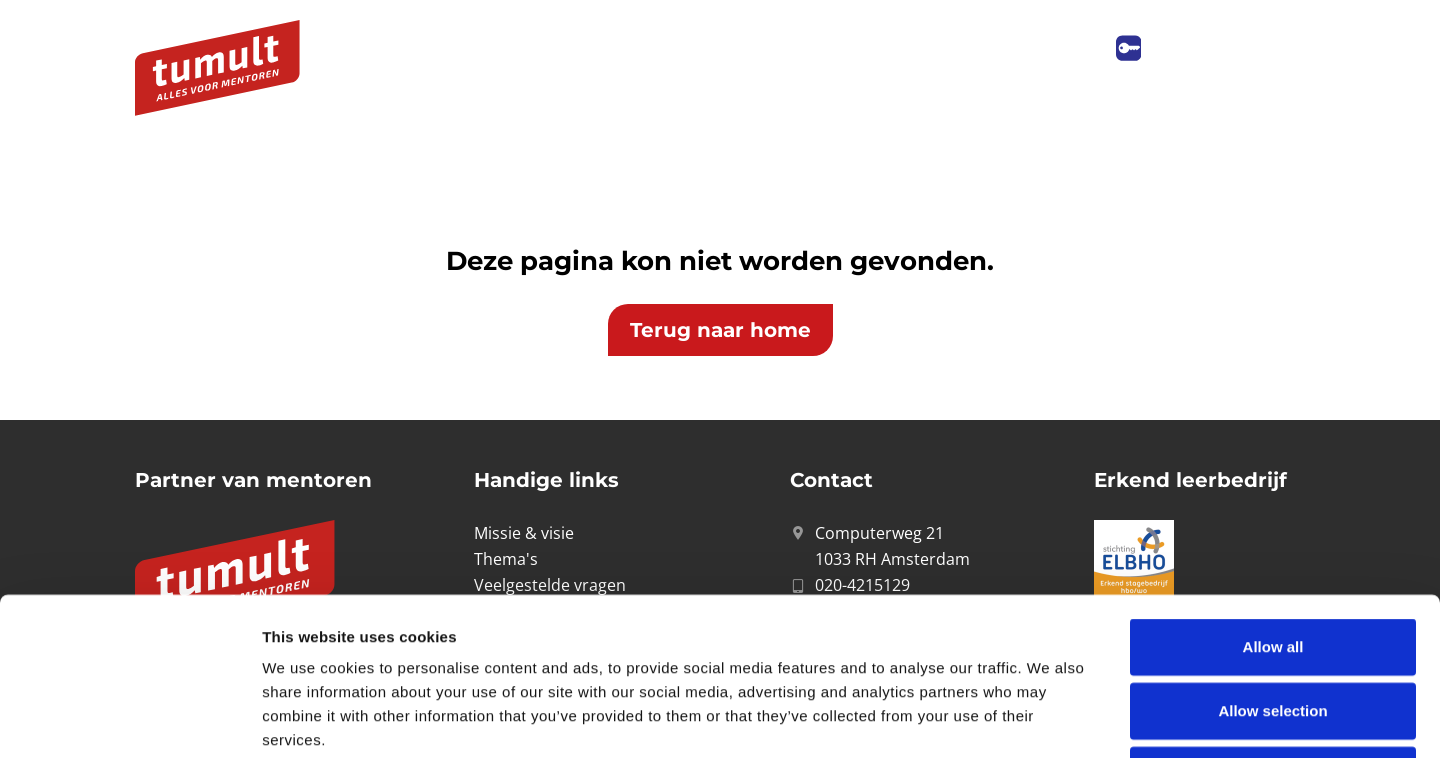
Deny (1273, 626)
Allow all (1273, 498)
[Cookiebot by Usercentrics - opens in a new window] (129, 719)
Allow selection (1272, 562)
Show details (1049, 718)
